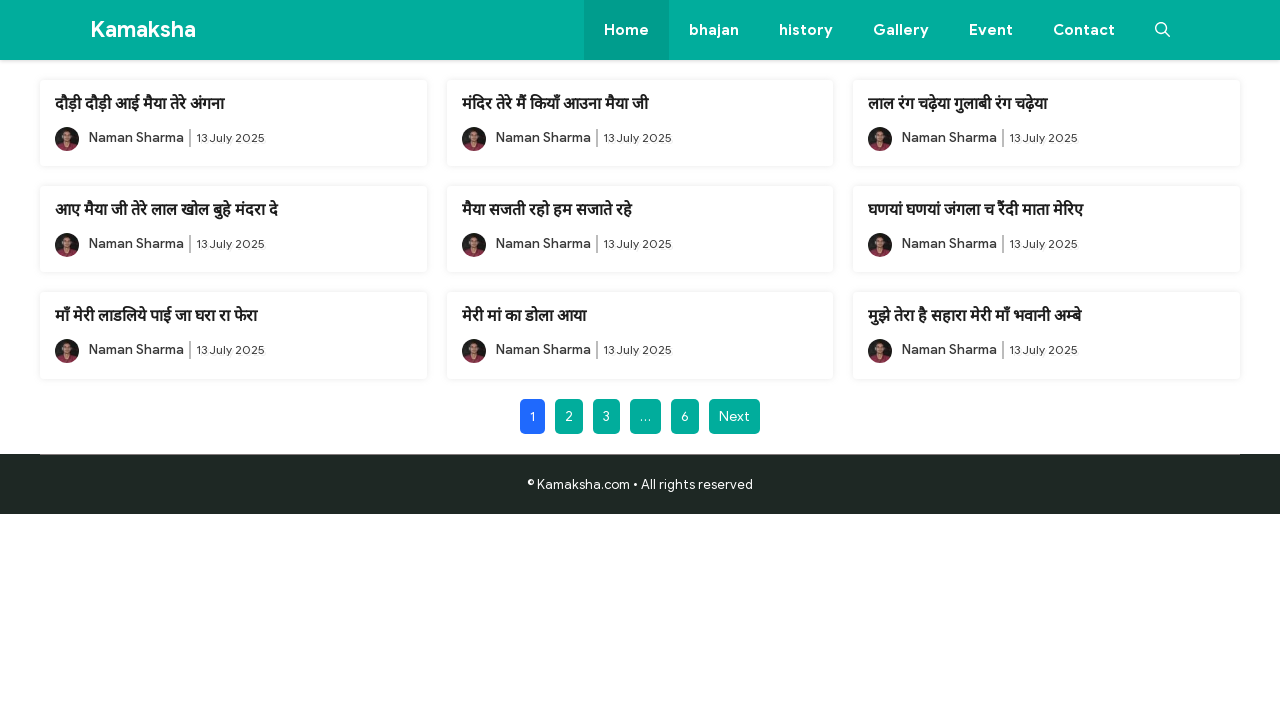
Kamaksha (143, 29)
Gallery (901, 30)
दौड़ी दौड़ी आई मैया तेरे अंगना (139, 104)
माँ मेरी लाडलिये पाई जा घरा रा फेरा (156, 316)
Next (734, 416)
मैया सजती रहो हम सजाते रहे (547, 210)
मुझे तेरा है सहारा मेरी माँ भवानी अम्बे (974, 316)
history (806, 30)
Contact (1084, 30)
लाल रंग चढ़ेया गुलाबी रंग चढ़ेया (957, 104)
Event (991, 30)
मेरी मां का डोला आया (524, 316)
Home (626, 30)
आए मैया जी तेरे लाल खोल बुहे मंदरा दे (166, 210)
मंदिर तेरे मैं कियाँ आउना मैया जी (555, 104)
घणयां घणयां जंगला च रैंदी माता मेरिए (975, 210)
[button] (1162, 30)
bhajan (714, 30)
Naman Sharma (136, 137)
